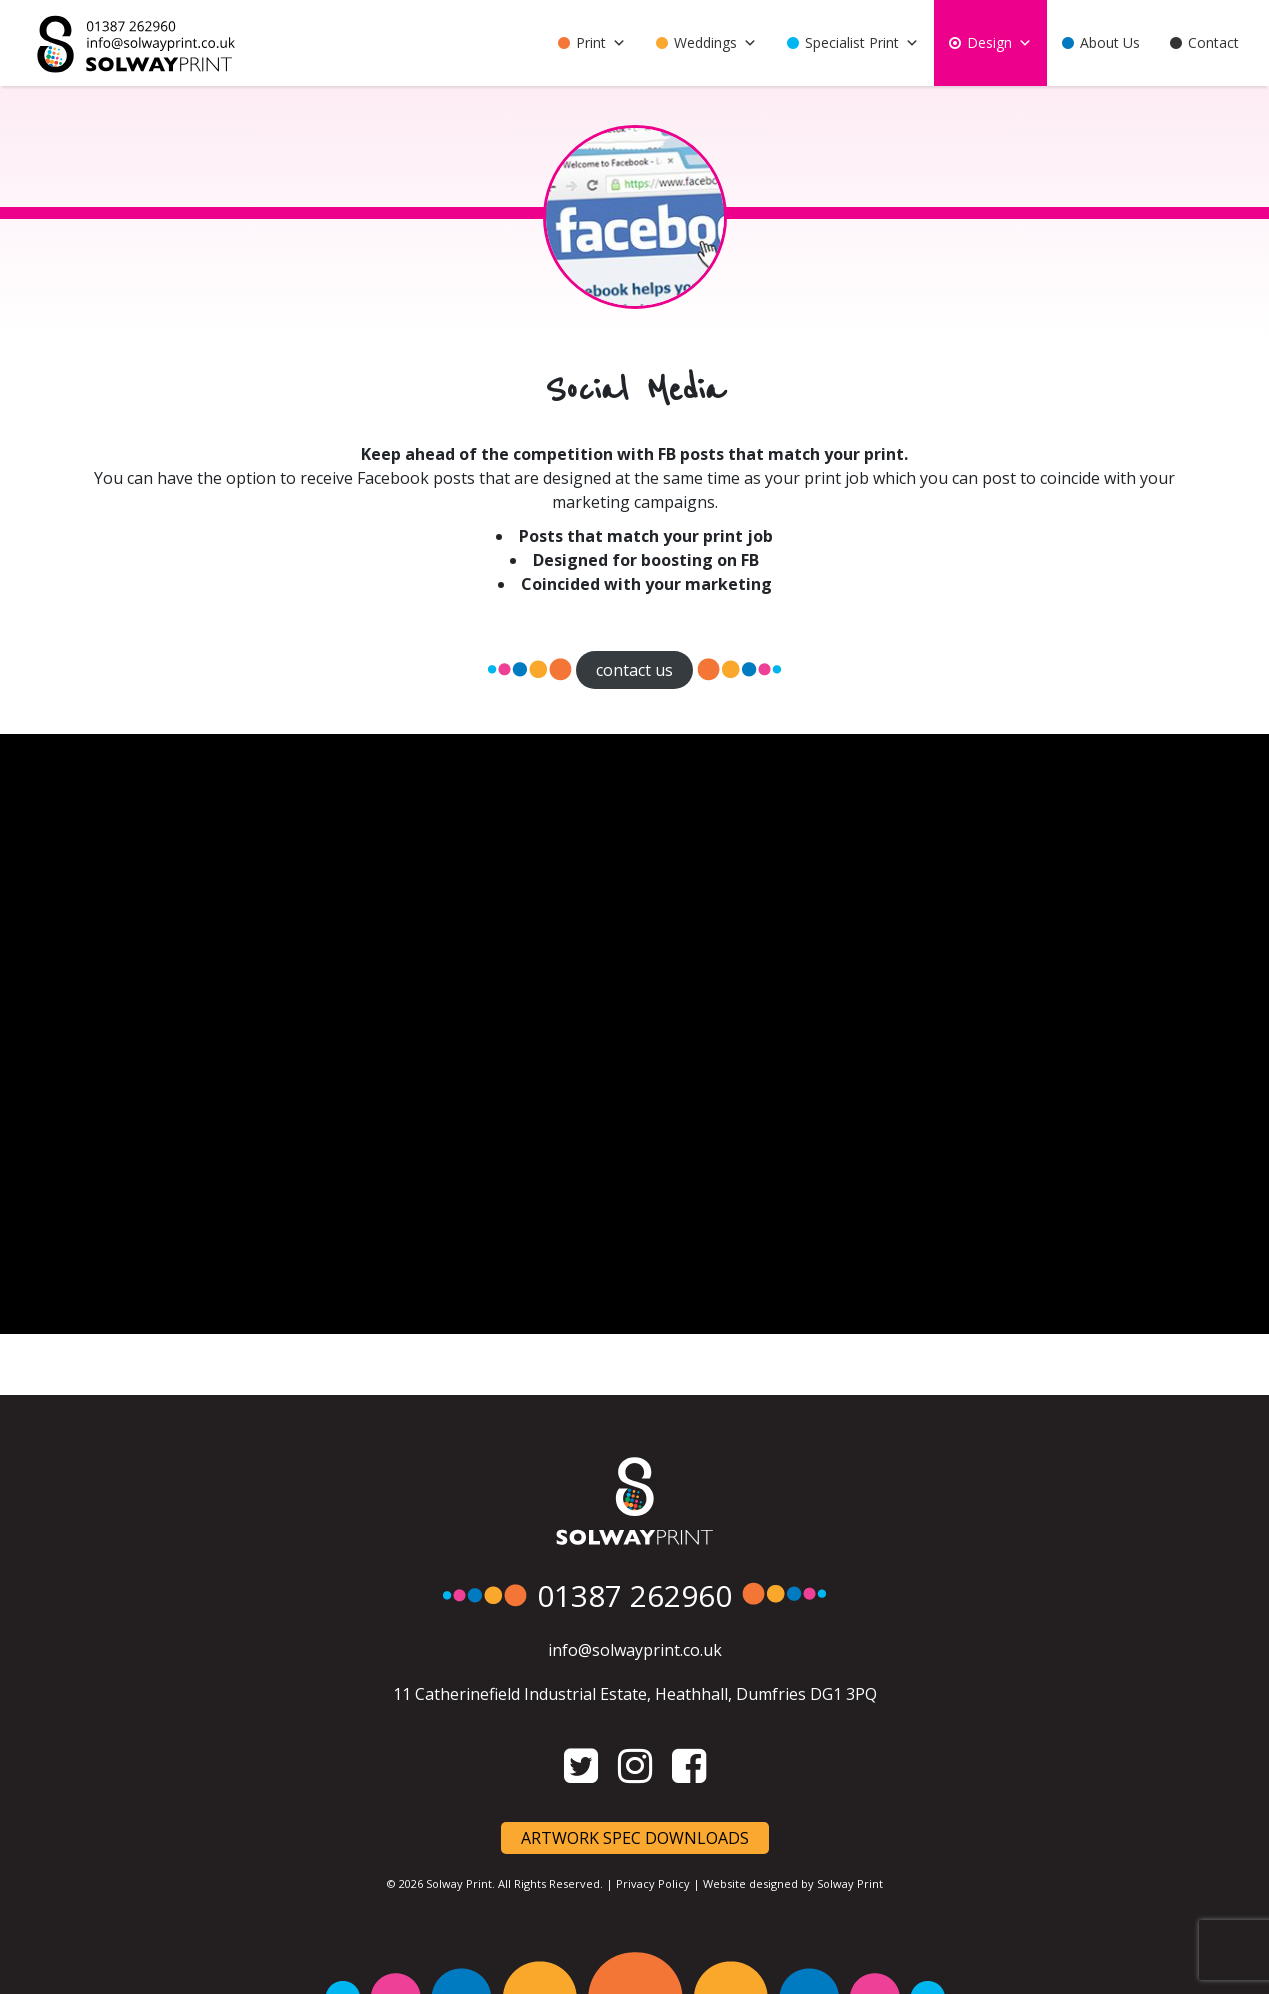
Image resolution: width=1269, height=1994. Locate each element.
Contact (1213, 42)
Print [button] (601, 43)
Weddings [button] (715, 43)
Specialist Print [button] (862, 43)
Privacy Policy (653, 1883)
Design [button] (999, 43)
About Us (1110, 42)
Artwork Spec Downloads (635, 1838)
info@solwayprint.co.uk (635, 1650)
